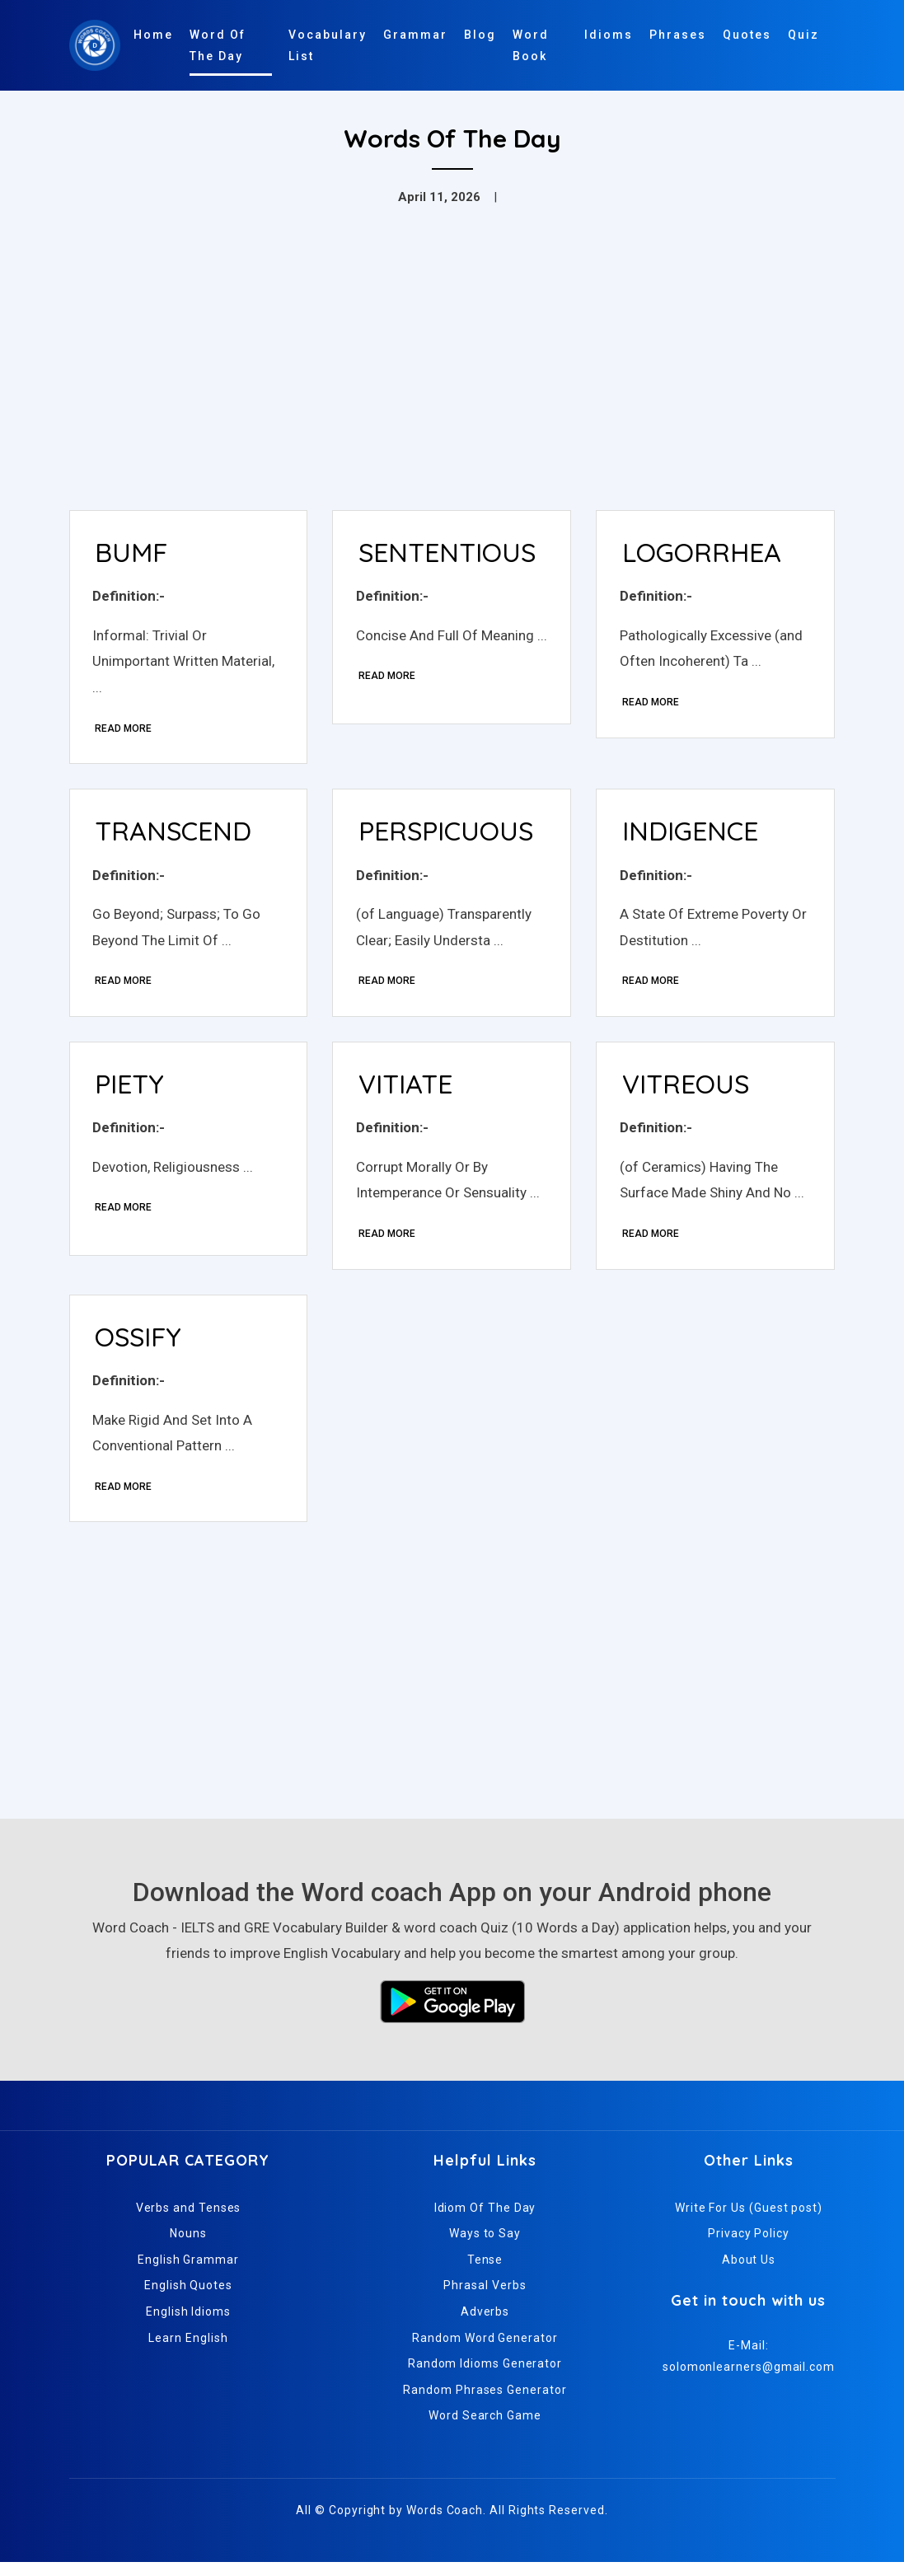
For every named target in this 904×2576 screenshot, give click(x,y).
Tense (485, 2272)
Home (153, 34)
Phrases (677, 34)
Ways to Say (485, 2247)
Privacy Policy (748, 2247)
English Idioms (188, 2324)
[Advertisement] (452, 374)
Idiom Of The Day (485, 2220)
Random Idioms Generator (485, 2377)
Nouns (188, 2247)
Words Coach (444, 2524)
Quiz (803, 34)
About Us (748, 2272)
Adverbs (485, 2324)
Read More (125, 730)
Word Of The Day (218, 45)
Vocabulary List (327, 45)
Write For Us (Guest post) (748, 2220)
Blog (480, 34)
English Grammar (188, 2272)
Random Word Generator (484, 2351)
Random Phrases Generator (484, 2403)
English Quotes (188, 2299)
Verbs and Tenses (188, 2220)
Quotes (747, 34)
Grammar (415, 34)
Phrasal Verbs (484, 2299)
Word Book (531, 45)
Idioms (608, 34)
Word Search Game (485, 2429)
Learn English (187, 2351)
